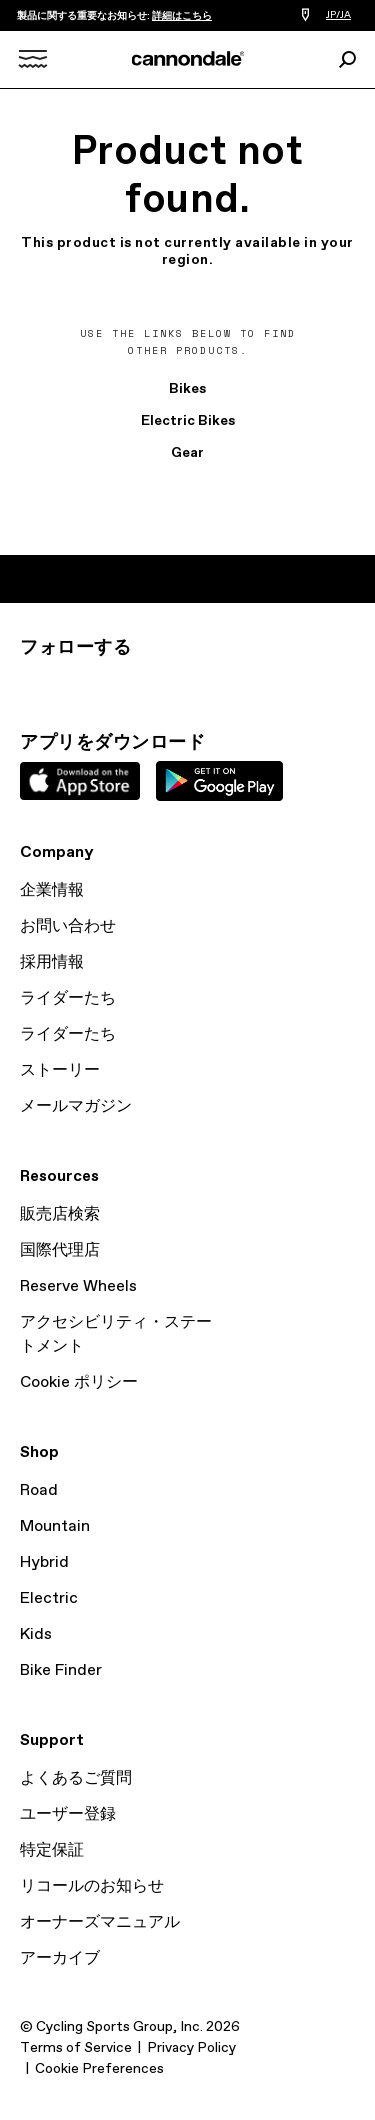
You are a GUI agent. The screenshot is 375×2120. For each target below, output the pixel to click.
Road (39, 1490)
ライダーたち (68, 998)
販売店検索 (60, 1214)
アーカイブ (60, 1958)
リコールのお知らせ (92, 1886)
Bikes (187, 389)
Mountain (55, 1526)
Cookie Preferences (99, 2069)
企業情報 (52, 890)
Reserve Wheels (78, 1286)
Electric (49, 1598)
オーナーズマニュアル (100, 1922)
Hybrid (44, 1562)
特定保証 (52, 1850)
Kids (36, 1634)
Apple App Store (80, 781)
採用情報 (52, 962)
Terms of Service (76, 2048)
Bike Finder (61, 1670)
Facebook (120, 684)
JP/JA (338, 15)
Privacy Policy (191, 2048)
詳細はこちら (182, 16)
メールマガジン (76, 1106)
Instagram (32, 684)
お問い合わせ (68, 926)
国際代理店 (60, 1250)
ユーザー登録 (68, 1814)
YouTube (164, 684)
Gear (187, 453)
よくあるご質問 (76, 1778)
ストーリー (60, 1070)
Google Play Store (219, 781)
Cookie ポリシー (79, 1382)
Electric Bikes (188, 421)
